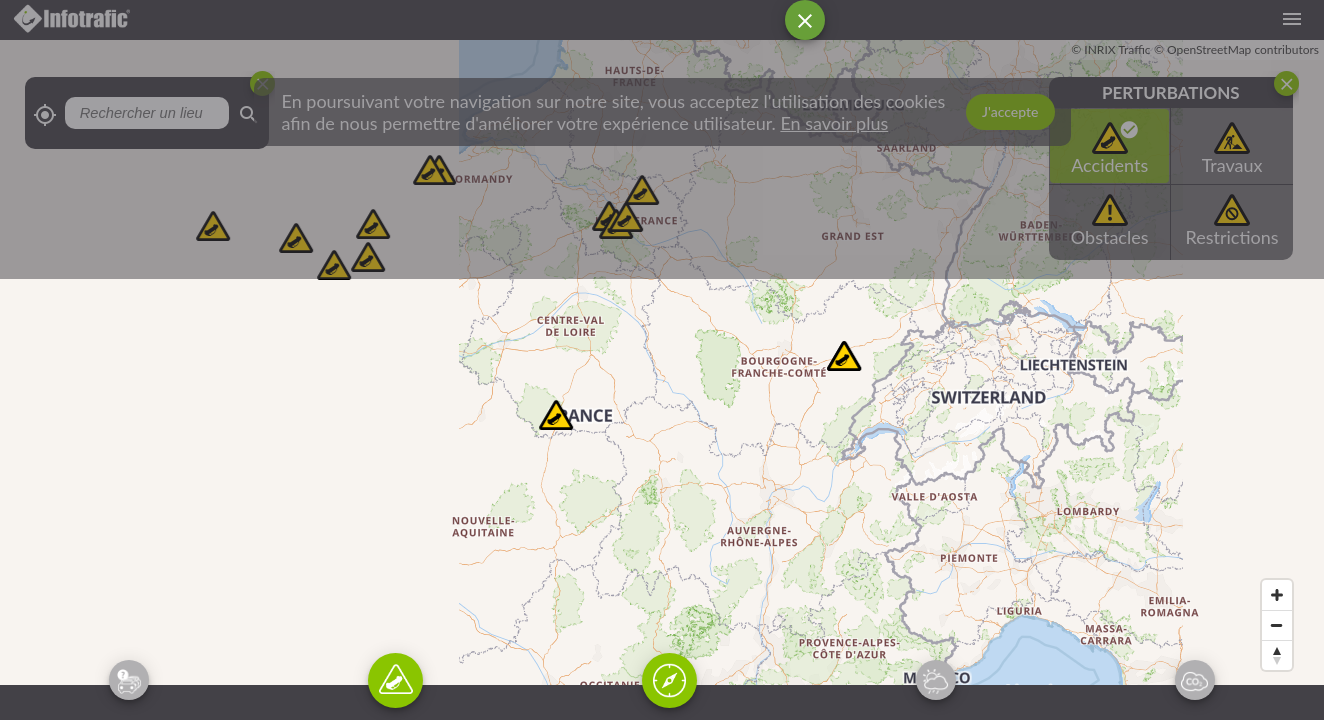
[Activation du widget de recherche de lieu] (669, 680)
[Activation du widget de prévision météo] (936, 680)
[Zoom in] (1277, 595)
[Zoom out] (1277, 625)
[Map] (662, 380)
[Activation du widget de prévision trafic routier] (129, 680)
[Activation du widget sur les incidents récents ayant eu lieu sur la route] (395, 680)
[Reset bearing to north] (1277, 655)
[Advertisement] (650, 150)
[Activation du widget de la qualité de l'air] (1195, 680)
